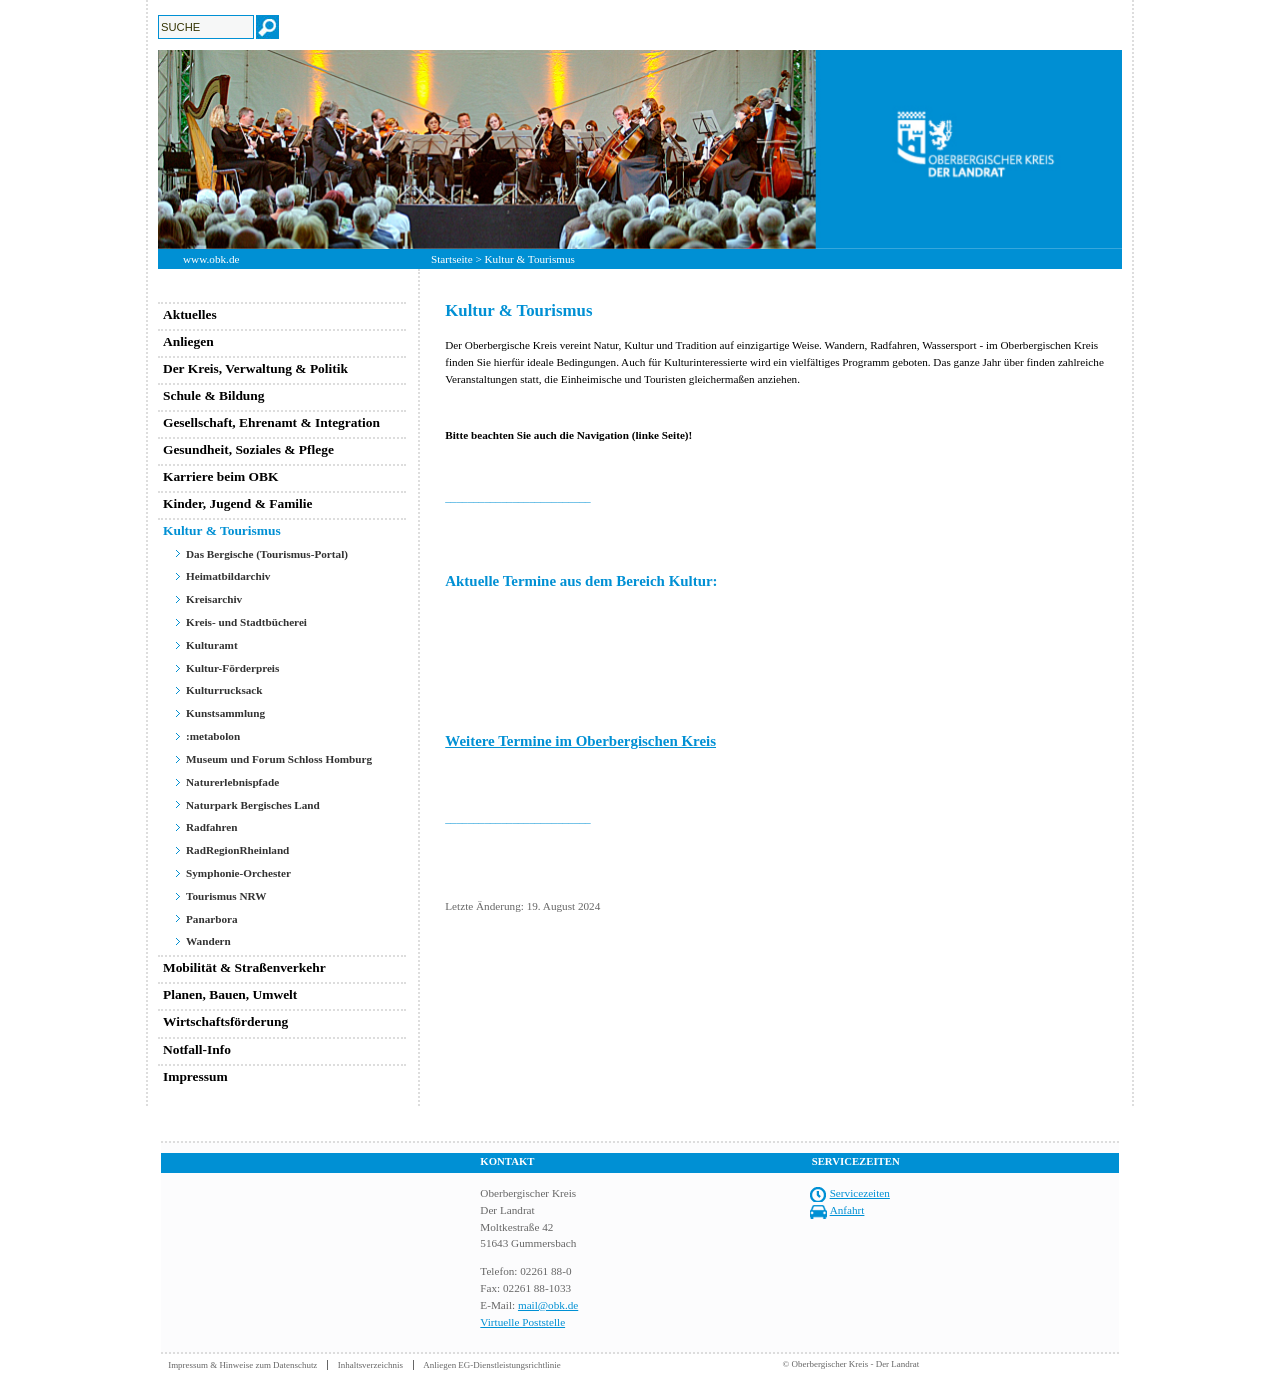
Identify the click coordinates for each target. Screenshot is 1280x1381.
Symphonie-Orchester (238, 873)
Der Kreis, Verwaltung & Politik (255, 368)
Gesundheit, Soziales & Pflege (248, 449)
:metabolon (213, 736)
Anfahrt (847, 1210)
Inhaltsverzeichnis (370, 1365)
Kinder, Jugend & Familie (238, 503)
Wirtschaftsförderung (225, 1021)
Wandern (208, 941)
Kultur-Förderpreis (232, 668)
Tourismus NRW (226, 896)
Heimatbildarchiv (228, 576)
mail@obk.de (548, 1305)
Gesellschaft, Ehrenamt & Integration (271, 422)
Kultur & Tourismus (222, 530)
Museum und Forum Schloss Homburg (279, 759)
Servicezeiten (860, 1193)
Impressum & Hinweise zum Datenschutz (242, 1365)
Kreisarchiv (214, 599)
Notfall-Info (197, 1049)
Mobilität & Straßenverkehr (244, 967)
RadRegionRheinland (237, 850)
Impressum (195, 1076)
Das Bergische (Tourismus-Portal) (267, 554)
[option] (640, 149)
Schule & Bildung (214, 395)
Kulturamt (212, 645)
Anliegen (188, 341)
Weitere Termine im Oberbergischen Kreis (580, 741)
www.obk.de (211, 259)
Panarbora (212, 919)
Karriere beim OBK (220, 476)
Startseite (452, 259)
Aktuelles (190, 314)
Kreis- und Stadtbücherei (246, 622)
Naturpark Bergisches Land (253, 805)
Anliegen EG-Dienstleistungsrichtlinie (492, 1365)
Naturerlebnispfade (232, 782)
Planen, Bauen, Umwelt (230, 994)
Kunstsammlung (225, 713)
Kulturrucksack (224, 690)
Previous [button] (143, 149)
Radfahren (211, 827)
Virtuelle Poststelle (522, 1322)
